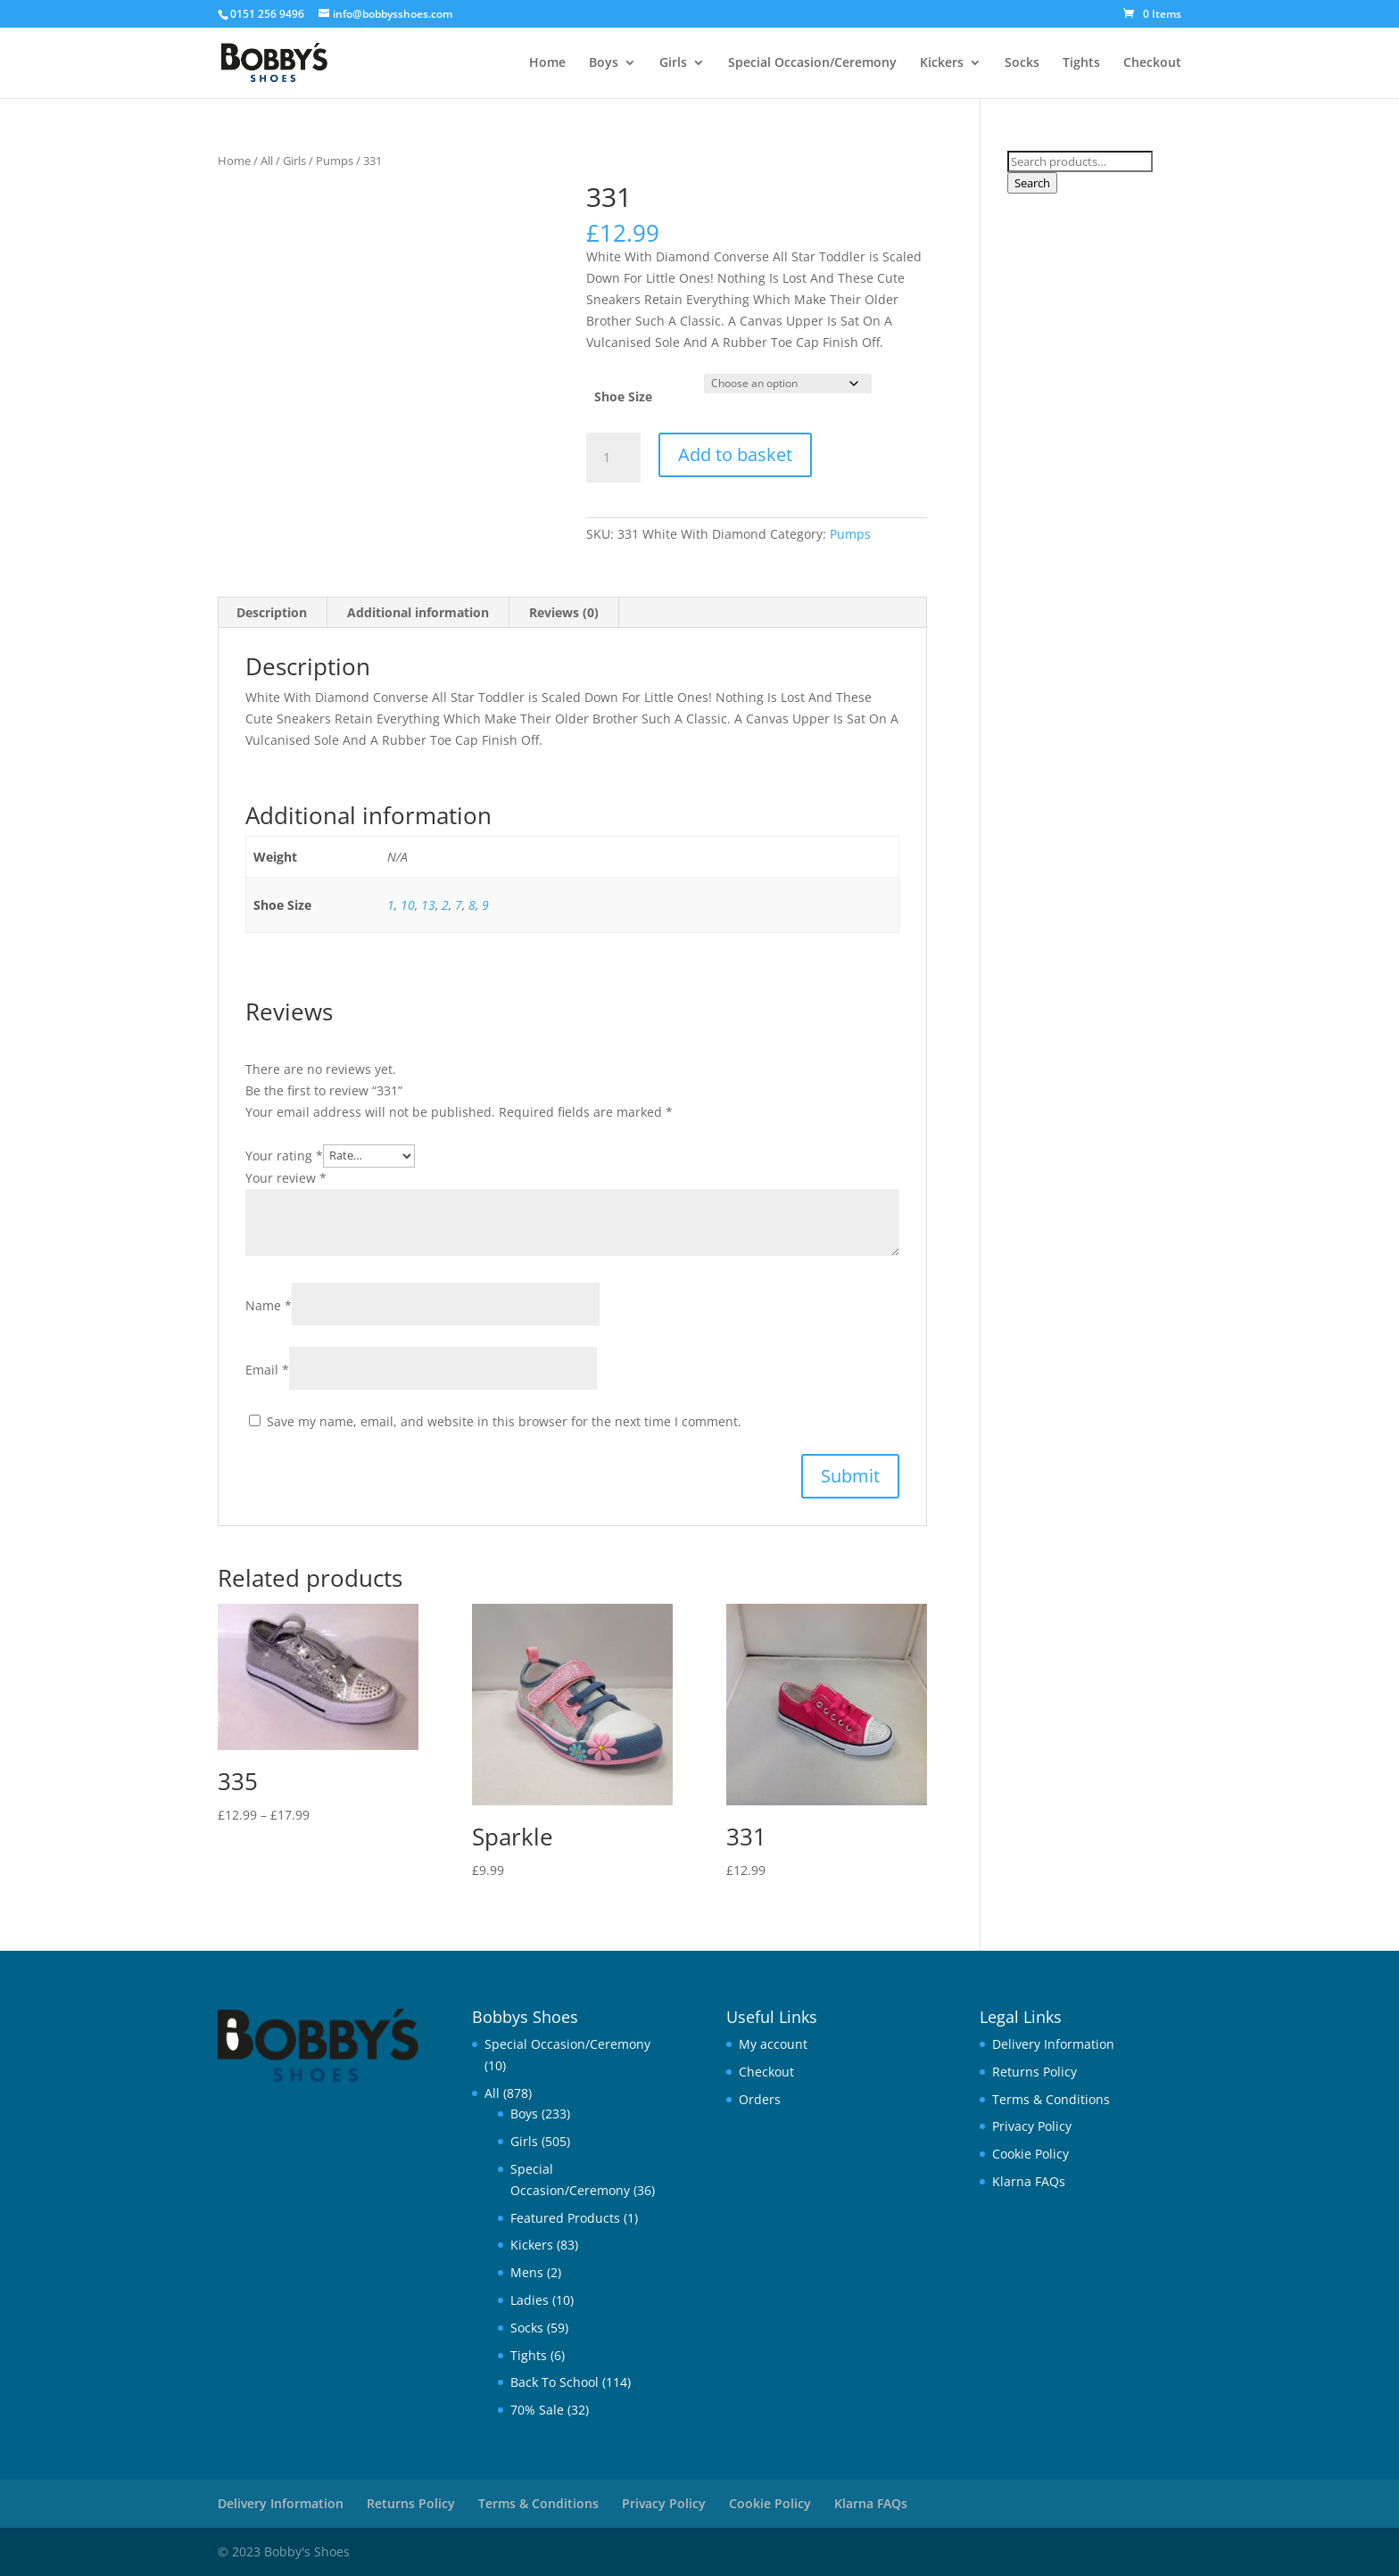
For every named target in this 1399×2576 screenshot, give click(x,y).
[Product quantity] (613, 458)
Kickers (942, 63)
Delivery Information (1053, 2043)
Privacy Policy (1032, 2126)
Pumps (334, 161)
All (267, 161)
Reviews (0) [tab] (564, 612)
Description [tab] (271, 612)
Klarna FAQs (1028, 2181)
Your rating (284, 1154)
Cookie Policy (1030, 2153)
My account (773, 2043)
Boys (603, 63)
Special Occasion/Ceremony (812, 63)
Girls (673, 63)
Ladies (529, 2299)
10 (408, 904)
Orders (760, 2099)
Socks (1022, 63)
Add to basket (735, 454)
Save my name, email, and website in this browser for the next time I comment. (504, 1421)
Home (547, 63)
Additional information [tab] (418, 612)
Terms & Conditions (1051, 2099)
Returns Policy (1034, 2071)
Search (1032, 183)
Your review (286, 1177)
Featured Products (565, 2217)
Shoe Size (623, 396)
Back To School (554, 2382)
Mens (526, 2272)
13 (428, 904)
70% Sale (537, 2409)
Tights (1081, 63)
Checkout (1152, 63)
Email (267, 1369)
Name (268, 1305)
